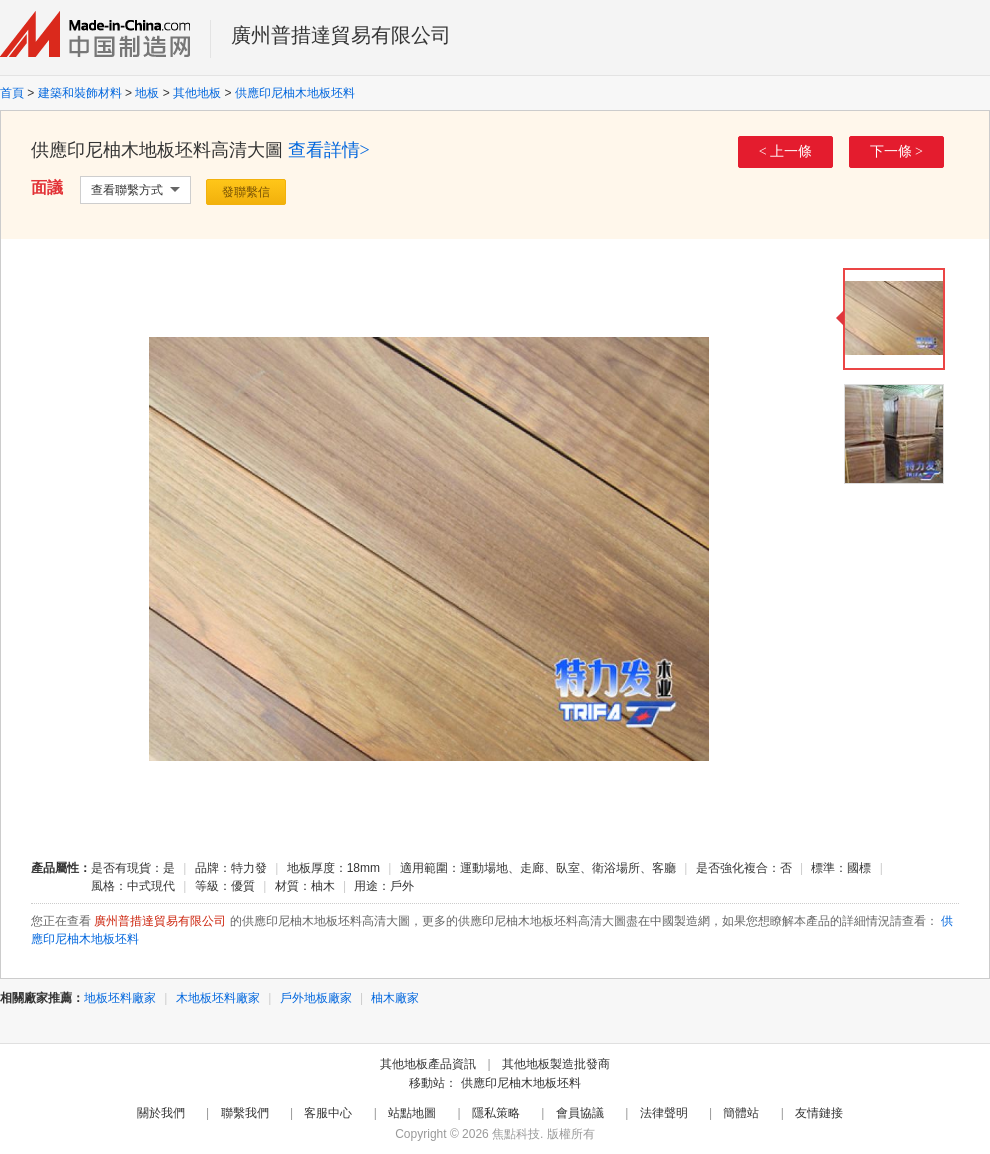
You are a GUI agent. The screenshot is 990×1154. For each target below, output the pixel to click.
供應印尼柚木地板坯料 (295, 93)
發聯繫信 (246, 192)
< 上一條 (785, 151)
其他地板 (197, 93)
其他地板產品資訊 (428, 1064)
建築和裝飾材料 (80, 93)
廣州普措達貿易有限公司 (341, 35)
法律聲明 (664, 1113)
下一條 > (896, 151)
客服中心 (328, 1113)
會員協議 (580, 1113)
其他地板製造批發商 (556, 1064)
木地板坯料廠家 (218, 998)
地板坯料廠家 (120, 998)
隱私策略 (496, 1113)
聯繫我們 (245, 1113)
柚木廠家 (395, 998)
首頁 (12, 93)
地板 (147, 93)
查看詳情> (329, 150)
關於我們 (161, 1113)
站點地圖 (412, 1113)
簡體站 (741, 1113)
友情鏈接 (819, 1113)
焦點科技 (516, 1134)
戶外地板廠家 (316, 998)
